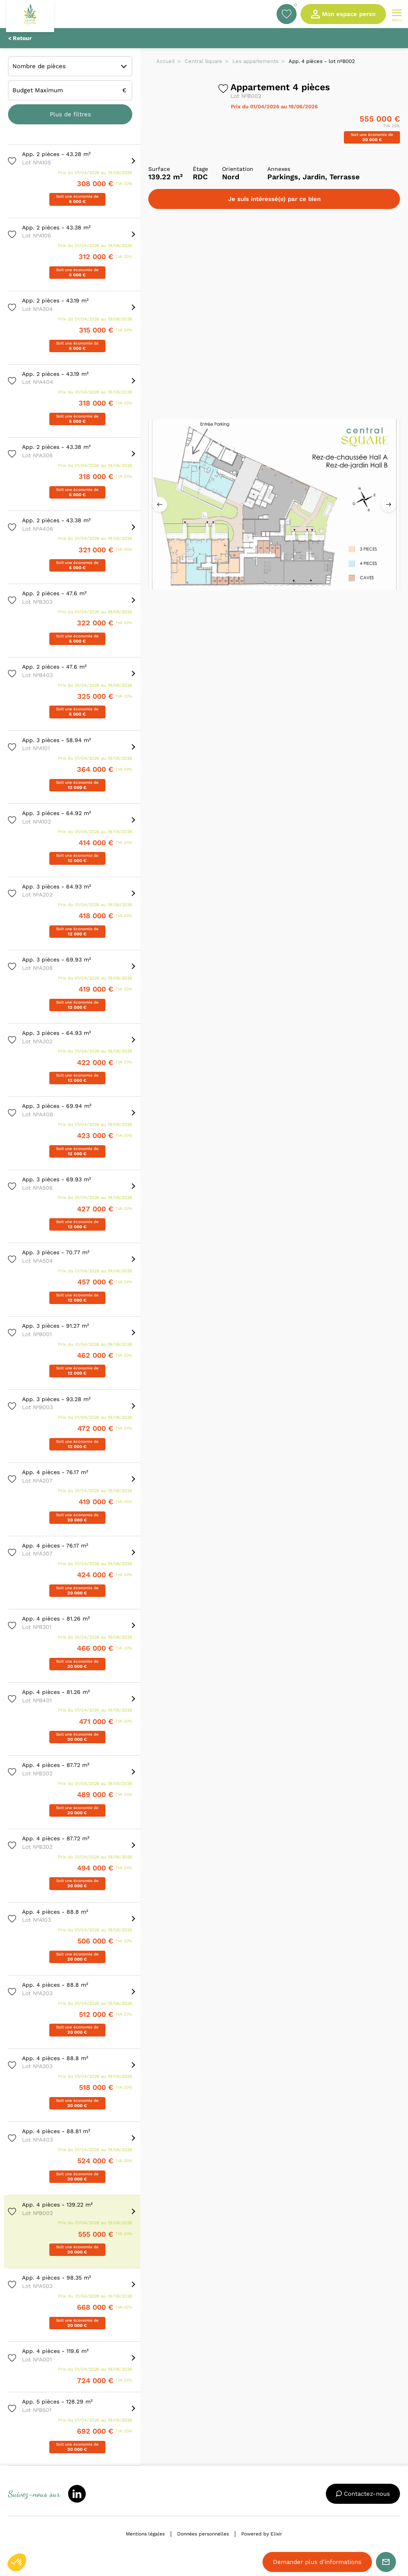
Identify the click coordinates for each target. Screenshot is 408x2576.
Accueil (165, 61)
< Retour (20, 38)
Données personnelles (203, 2534)
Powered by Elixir (261, 2534)
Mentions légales (145, 2534)
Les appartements (255, 61)
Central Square (203, 61)
